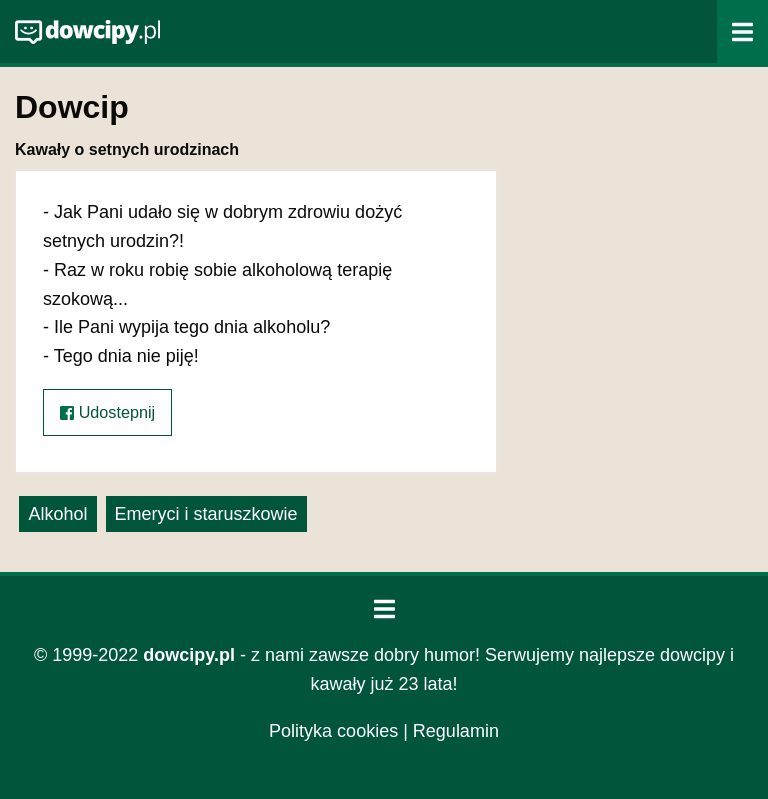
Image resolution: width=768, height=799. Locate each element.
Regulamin (456, 731)
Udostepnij (107, 412)
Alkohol (57, 514)
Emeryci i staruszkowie (206, 514)
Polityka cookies (333, 731)
